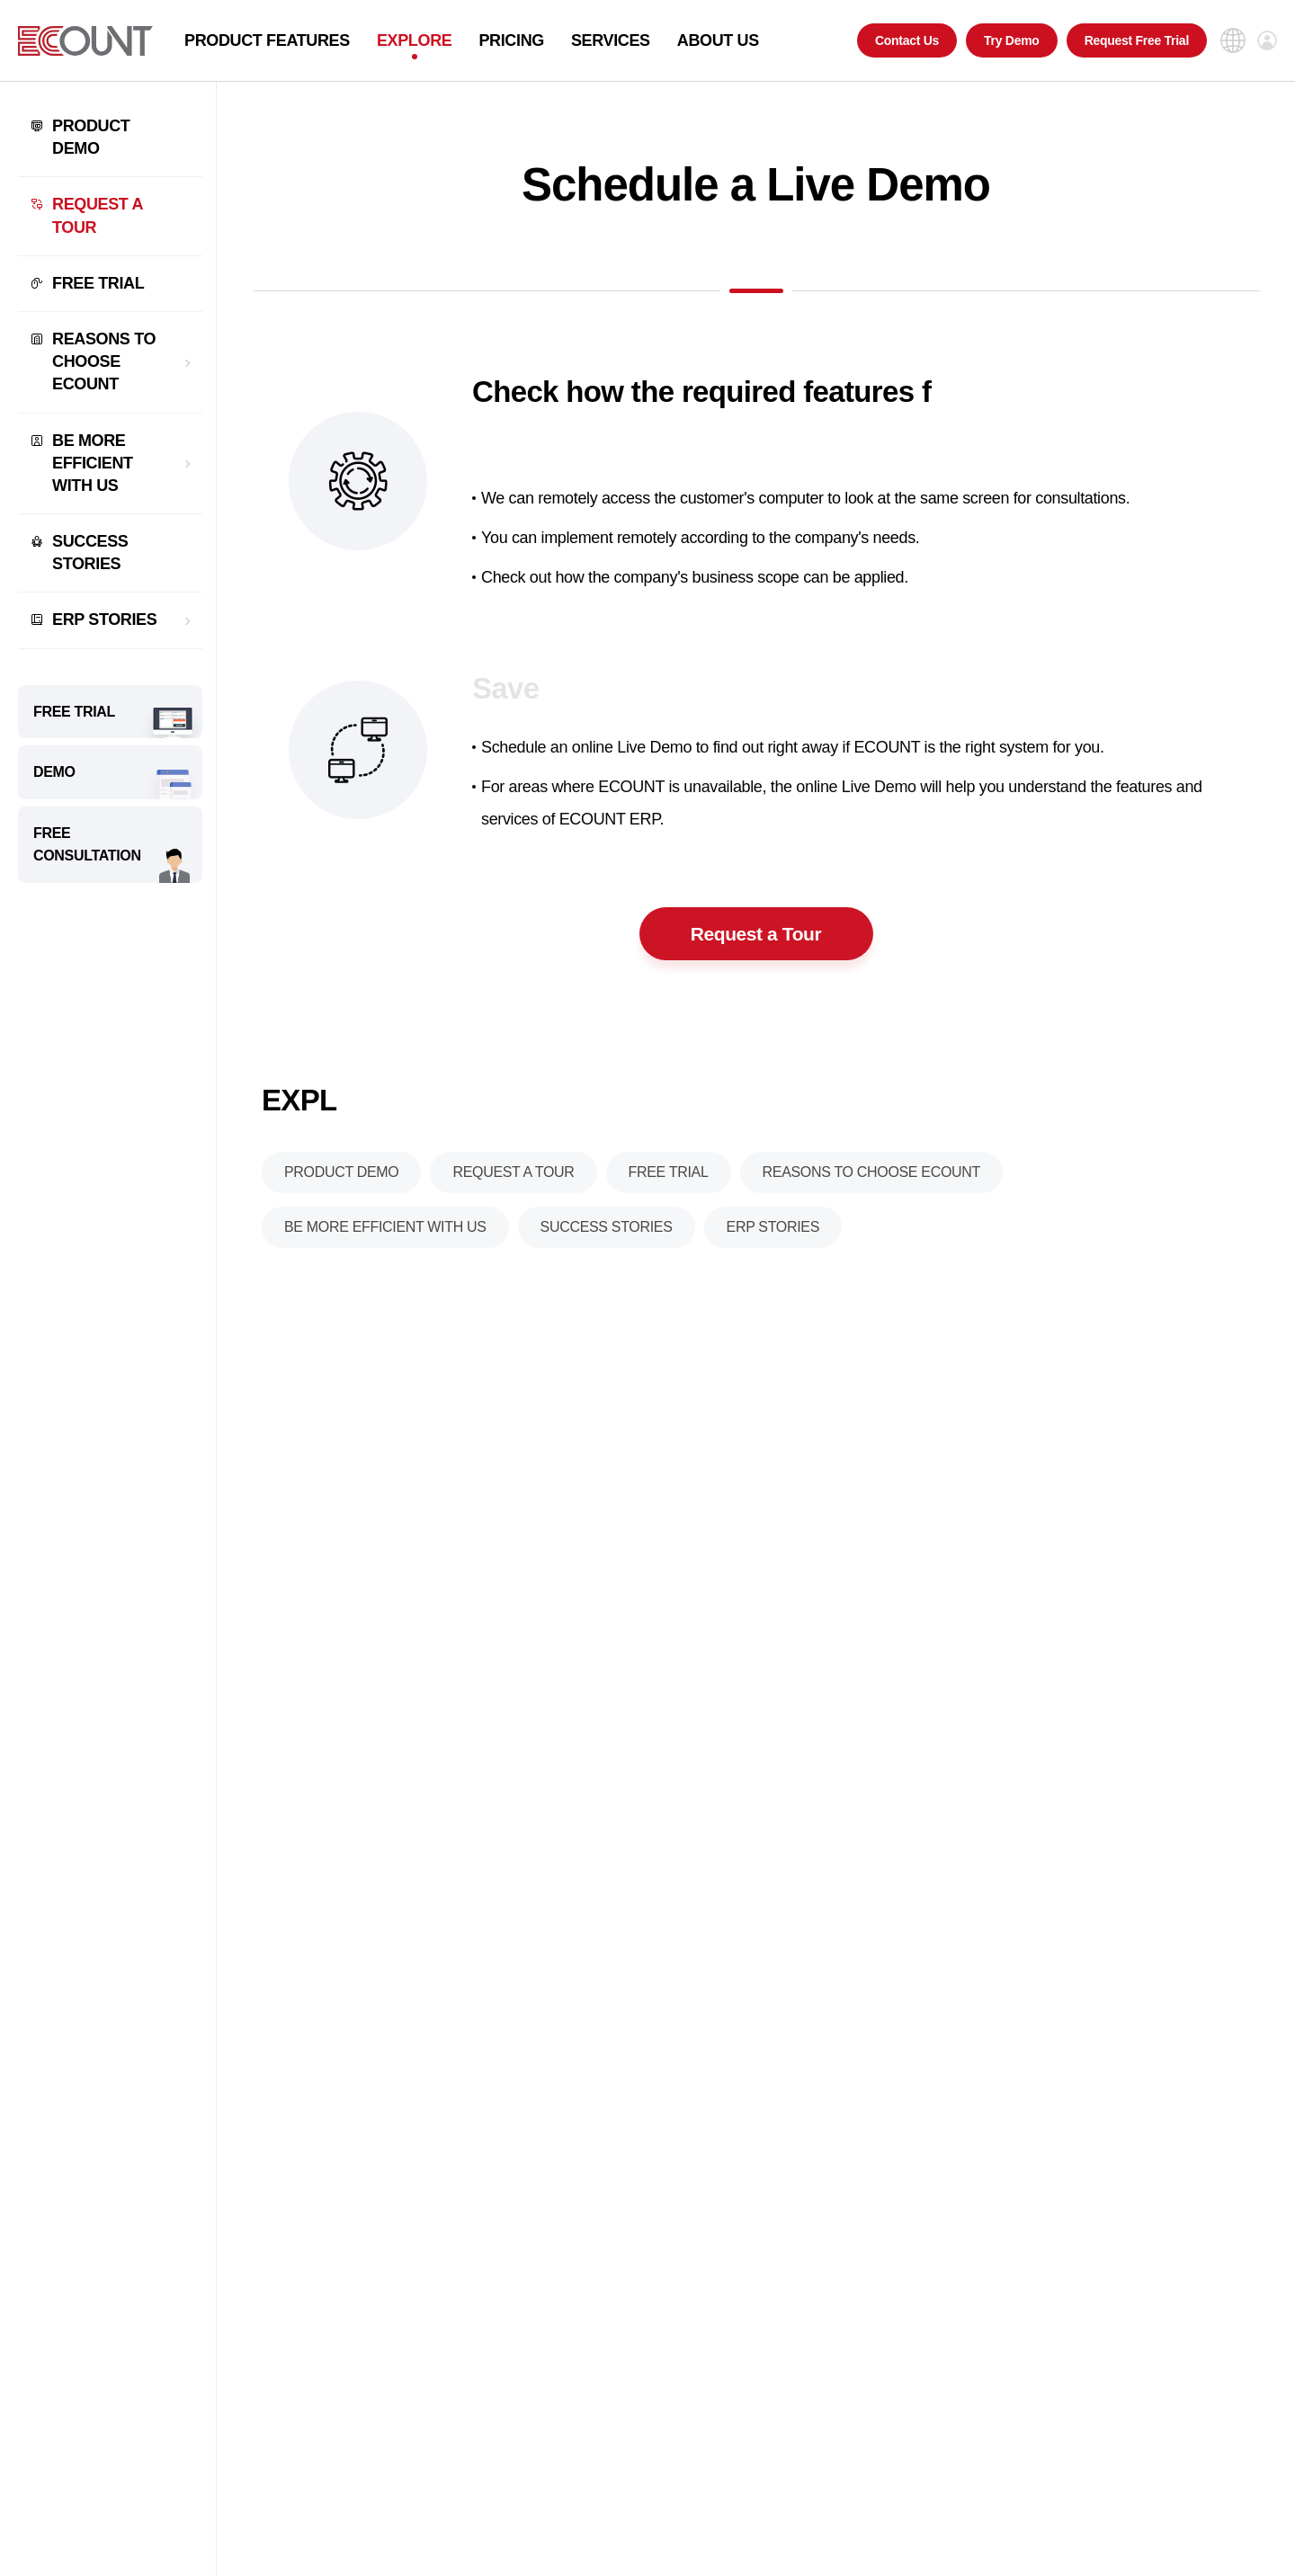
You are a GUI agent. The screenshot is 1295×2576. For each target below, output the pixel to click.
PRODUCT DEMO (91, 137)
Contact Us (907, 40)
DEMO (54, 772)
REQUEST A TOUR (97, 215)
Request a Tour (756, 941)
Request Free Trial (1137, 40)
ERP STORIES (104, 619)
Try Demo (1012, 40)
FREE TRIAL (98, 283)
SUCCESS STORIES (90, 552)
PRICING (511, 40)
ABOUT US (718, 40)
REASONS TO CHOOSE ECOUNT (104, 361)
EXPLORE (414, 40)
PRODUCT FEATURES (267, 40)
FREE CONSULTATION (87, 844)
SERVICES (610, 40)
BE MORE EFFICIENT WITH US (92, 463)
